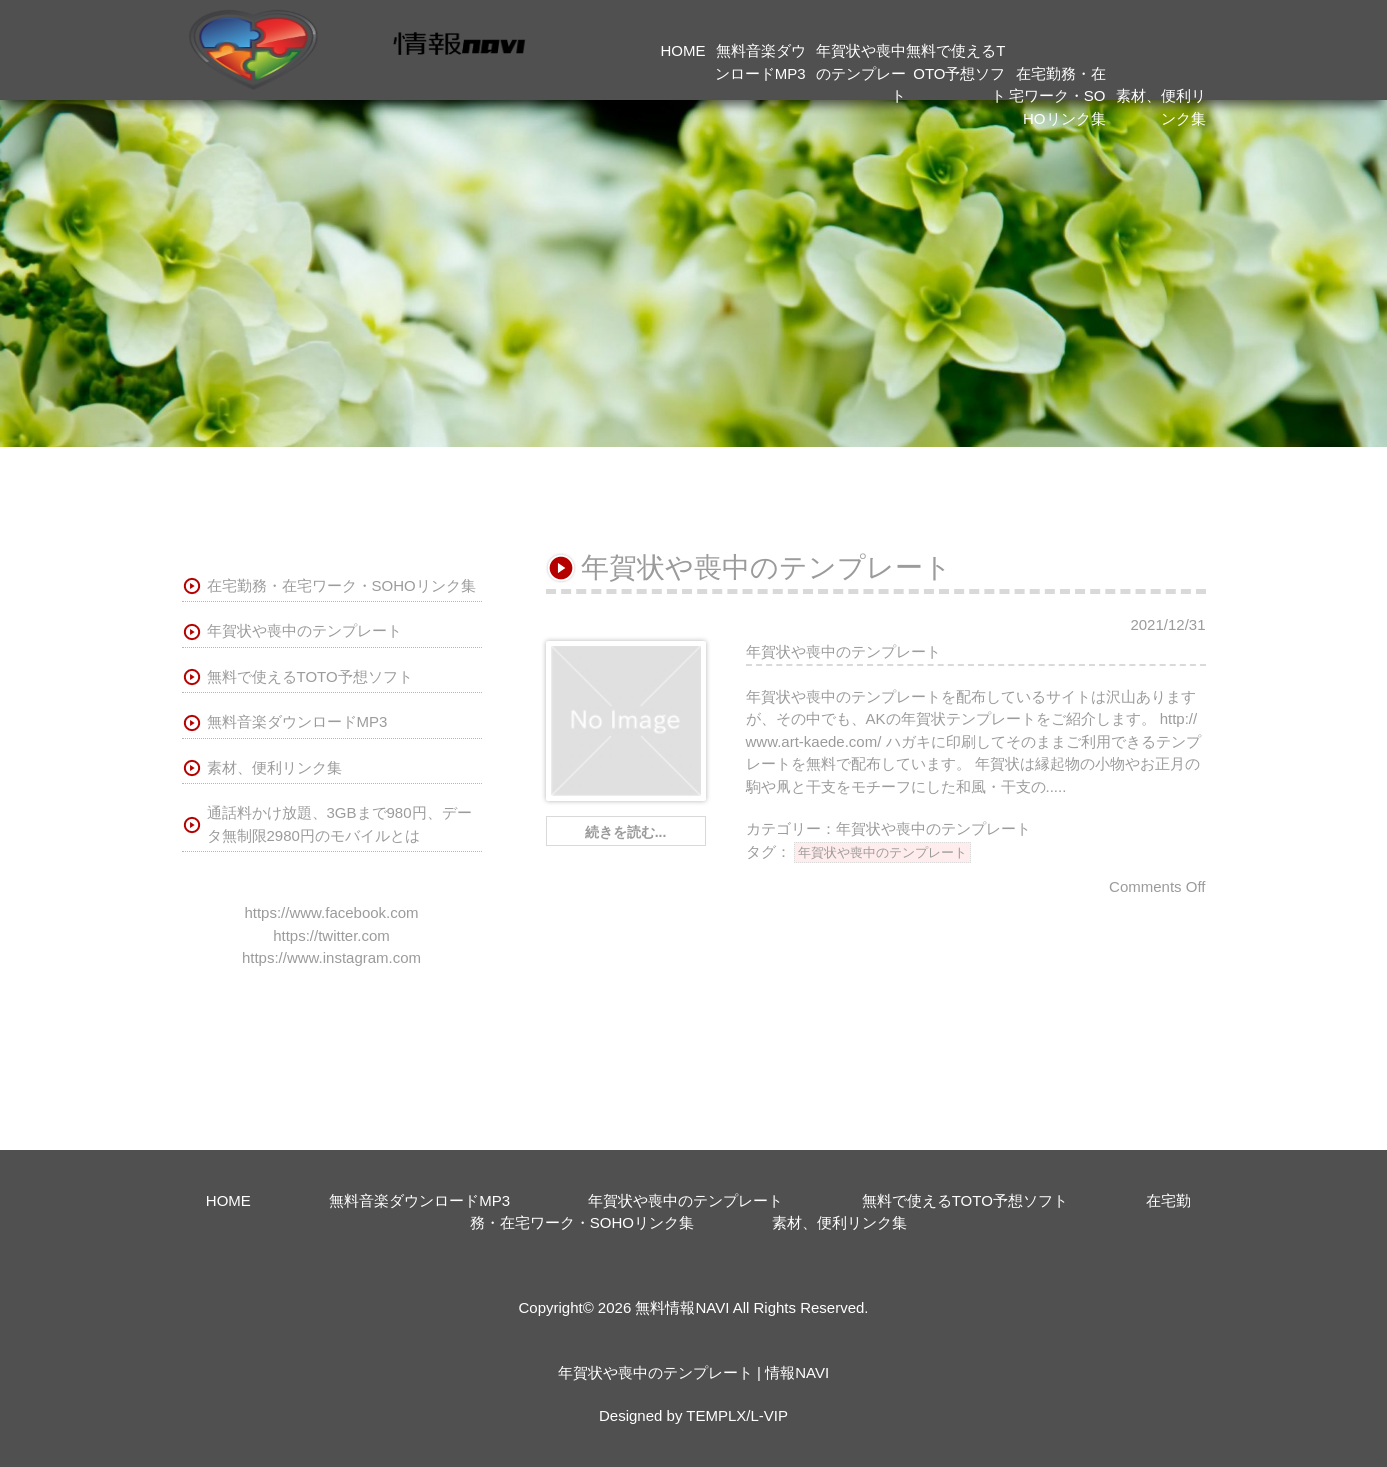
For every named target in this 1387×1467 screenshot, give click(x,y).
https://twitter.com (331, 935)
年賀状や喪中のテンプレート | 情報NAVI (693, 1372)
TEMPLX (716, 1415)
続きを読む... (626, 832)
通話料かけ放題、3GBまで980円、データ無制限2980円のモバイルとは (339, 824)
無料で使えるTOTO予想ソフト (955, 73)
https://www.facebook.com (331, 912)
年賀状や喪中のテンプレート (861, 73)
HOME (683, 50)
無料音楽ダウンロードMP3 (297, 721)
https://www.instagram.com (331, 957)
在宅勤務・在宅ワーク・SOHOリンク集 (1057, 96)
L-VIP (769, 1415)
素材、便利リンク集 (274, 767)
